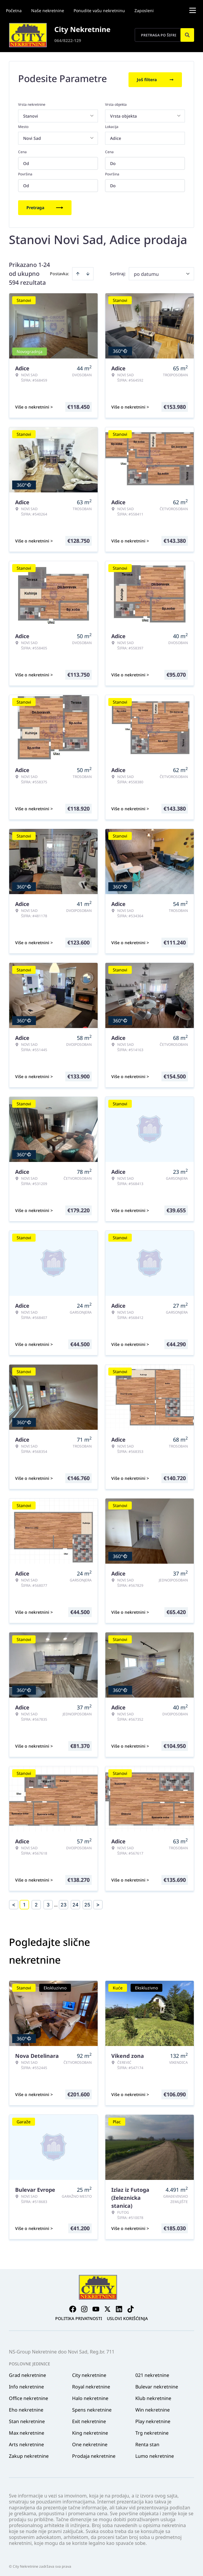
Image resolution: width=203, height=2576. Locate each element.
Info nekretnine (26, 2384)
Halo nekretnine (90, 2396)
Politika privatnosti (78, 2316)
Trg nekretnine (152, 2431)
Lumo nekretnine (154, 2454)
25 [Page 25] (87, 1903)
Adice (115, 136)
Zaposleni (144, 10)
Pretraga (44, 205)
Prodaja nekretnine (93, 2454)
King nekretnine (90, 2431)
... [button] (56, 1903)
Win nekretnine (152, 2407)
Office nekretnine (28, 2396)
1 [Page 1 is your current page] (24, 1903)
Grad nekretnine (27, 2373)
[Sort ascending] (77, 271)
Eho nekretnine (26, 2407)
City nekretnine (89, 2373)
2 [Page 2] (36, 1903)
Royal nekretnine (91, 2384)
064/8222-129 (67, 40)
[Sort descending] (87, 271)
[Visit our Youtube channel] (95, 2307)
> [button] (98, 1903)
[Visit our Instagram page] (84, 2307)
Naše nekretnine (47, 10)
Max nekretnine (26, 2431)
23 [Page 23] (63, 1903)
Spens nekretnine (92, 2407)
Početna (14, 10)
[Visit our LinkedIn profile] (119, 2307)
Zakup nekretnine (29, 2454)
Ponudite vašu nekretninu (99, 10)
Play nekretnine (152, 2419)
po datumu (146, 272)
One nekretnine (89, 2442)
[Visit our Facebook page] (72, 2307)
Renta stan (147, 2442)
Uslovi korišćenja (127, 2316)
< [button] (13, 1903)
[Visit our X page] (107, 2307)
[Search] (187, 35)
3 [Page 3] (48, 1903)
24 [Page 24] (75, 1903)
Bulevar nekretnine (156, 2384)
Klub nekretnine (153, 2396)
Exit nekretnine (89, 2419)
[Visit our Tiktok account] (130, 2307)
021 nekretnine (152, 2373)
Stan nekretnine (27, 2419)
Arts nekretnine (26, 2442)
